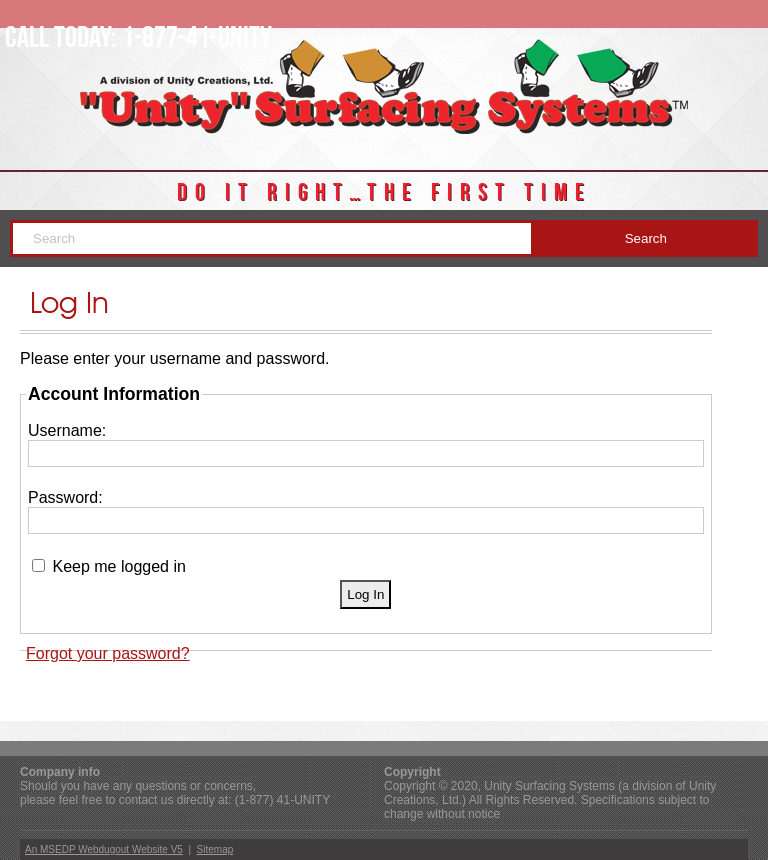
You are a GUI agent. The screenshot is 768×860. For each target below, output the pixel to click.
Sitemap (215, 849)
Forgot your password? (108, 653)
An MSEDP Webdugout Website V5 (104, 849)
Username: (67, 430)
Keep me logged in (118, 566)
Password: (65, 497)
